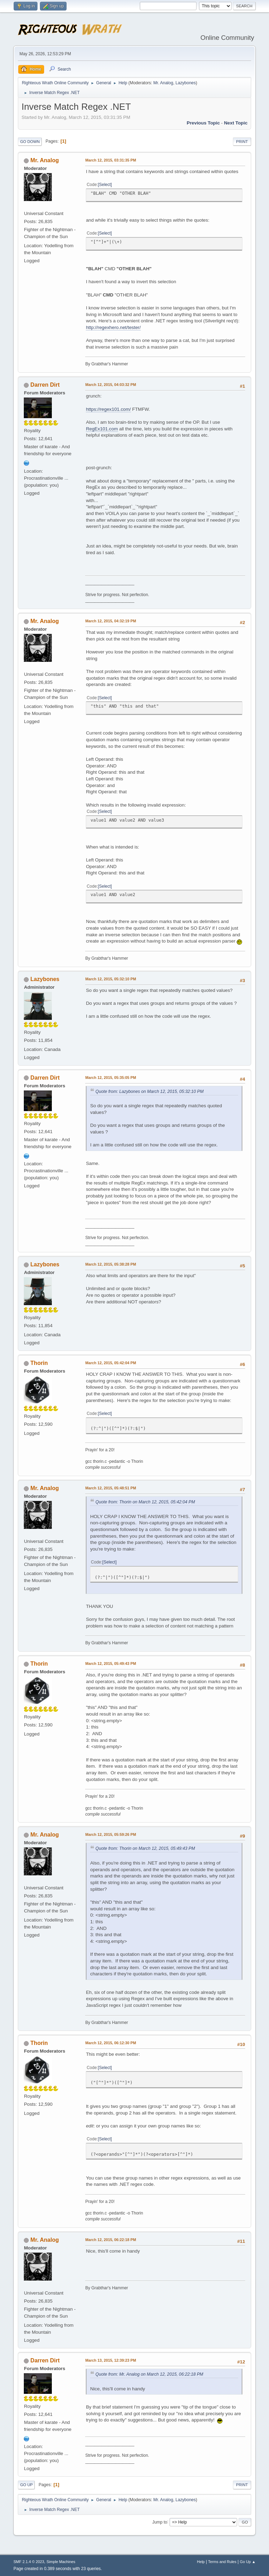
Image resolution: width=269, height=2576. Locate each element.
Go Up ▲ (248, 2562)
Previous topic (203, 123)
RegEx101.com (102, 428)
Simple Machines (61, 2562)
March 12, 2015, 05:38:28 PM (110, 1264)
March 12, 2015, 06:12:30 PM (110, 2043)
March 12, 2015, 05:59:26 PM (110, 1834)
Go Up (26, 2485)
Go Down (30, 141)
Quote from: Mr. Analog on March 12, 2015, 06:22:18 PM (149, 2374)
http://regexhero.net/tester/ (113, 327)
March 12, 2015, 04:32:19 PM (110, 621)
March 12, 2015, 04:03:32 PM (110, 384)
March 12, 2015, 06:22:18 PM (110, 2240)
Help (201, 2562)
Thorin (39, 1363)
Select (105, 184)
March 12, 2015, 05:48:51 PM (110, 1488)
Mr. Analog (163, 82)
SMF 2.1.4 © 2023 (28, 2562)
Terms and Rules (222, 2562)
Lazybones (185, 82)
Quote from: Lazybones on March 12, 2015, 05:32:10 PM (149, 1091)
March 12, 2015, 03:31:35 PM (110, 160)
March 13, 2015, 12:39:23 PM (110, 2360)
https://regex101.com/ (108, 409)
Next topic (235, 123)
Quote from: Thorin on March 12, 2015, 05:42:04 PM (145, 1502)
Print (242, 141)
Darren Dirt (45, 385)
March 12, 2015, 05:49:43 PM (110, 1663)
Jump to (159, 2521)
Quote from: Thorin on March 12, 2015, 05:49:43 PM (145, 1848)
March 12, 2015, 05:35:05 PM (110, 1077)
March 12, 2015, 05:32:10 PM (110, 979)
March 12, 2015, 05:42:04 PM (110, 1363)
